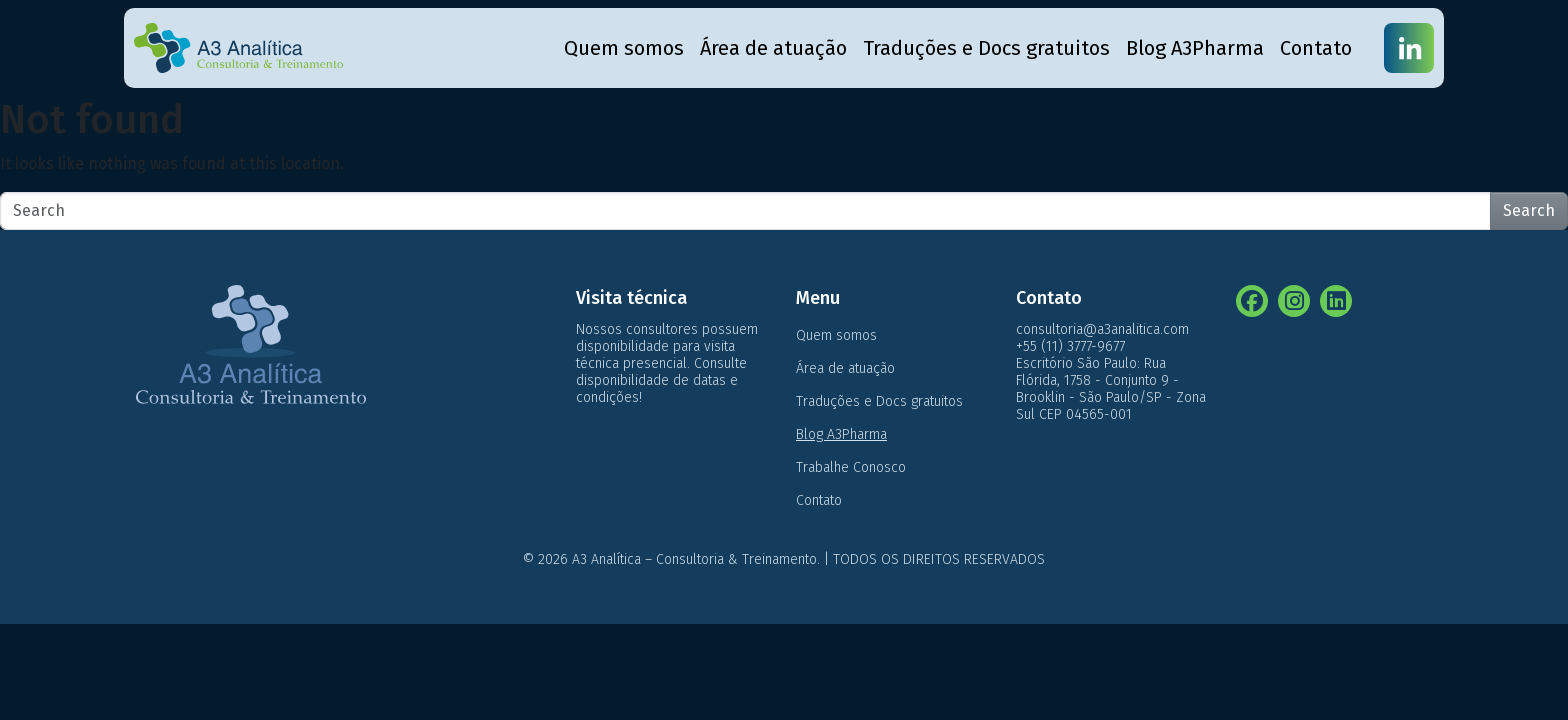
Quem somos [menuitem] (624, 48)
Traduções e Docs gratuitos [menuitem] (986, 48)
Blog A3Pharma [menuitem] (1195, 48)
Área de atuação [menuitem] (773, 48)
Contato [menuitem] (1316, 48)
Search (1529, 210)
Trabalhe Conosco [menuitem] (851, 467)
